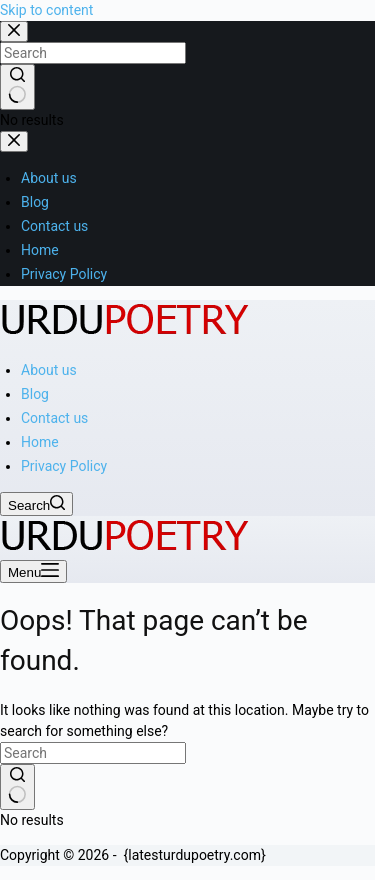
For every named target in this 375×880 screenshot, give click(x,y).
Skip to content (46, 10)
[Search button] (17, 787)
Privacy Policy (64, 466)
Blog (35, 394)
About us (49, 370)
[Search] (36, 504)
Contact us (54, 418)
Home (40, 442)
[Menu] (33, 571)
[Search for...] (93, 753)
